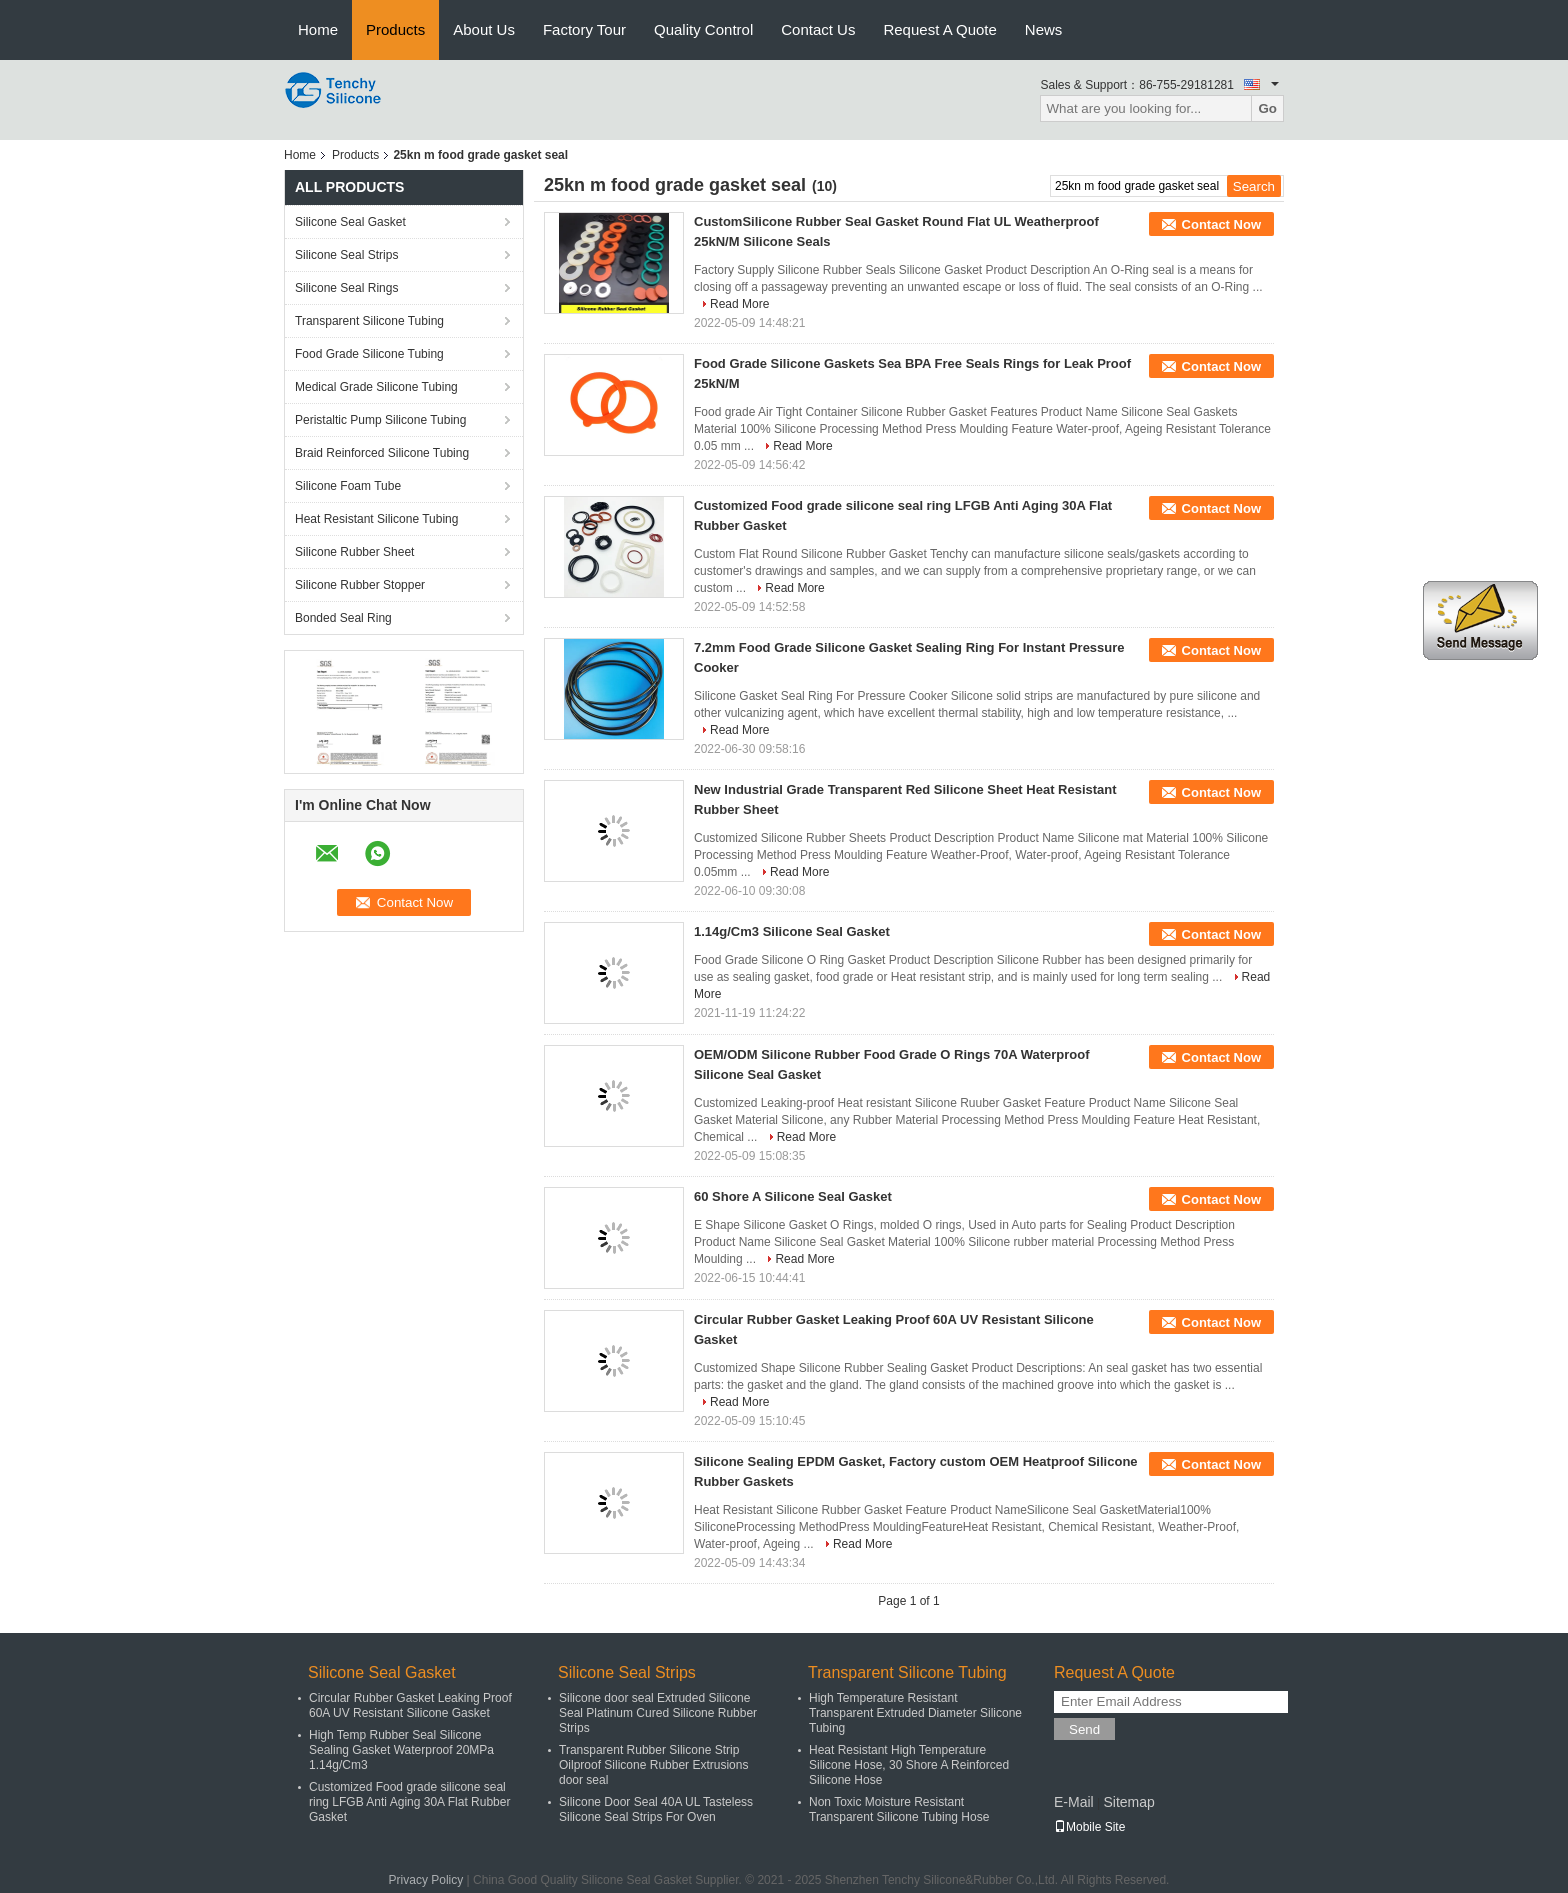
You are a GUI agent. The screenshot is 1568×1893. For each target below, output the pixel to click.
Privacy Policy (426, 1880)
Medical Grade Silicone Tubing (376, 387)
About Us (484, 29)
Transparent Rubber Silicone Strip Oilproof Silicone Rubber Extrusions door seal (653, 1765)
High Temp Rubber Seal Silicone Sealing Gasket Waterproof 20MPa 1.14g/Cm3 (401, 1750)
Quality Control (703, 29)
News (1044, 29)
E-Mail (1074, 1802)
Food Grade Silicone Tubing (369, 354)
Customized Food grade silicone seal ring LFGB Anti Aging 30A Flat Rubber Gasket (409, 1802)
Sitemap (1128, 1802)
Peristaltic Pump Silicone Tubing (380, 420)
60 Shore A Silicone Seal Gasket (793, 1196)
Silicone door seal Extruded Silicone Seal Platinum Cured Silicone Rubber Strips (658, 1713)
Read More (739, 304)
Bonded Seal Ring (343, 618)
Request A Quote (939, 29)
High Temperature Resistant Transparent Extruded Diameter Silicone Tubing (915, 1713)
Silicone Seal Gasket (350, 222)
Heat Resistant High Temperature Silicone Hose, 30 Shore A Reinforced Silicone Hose (909, 1765)
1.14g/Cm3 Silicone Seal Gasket (792, 931)
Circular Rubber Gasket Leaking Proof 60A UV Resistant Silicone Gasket (410, 1705)
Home (318, 29)
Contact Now (1221, 224)
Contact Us (818, 29)
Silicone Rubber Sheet (354, 552)
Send (1084, 1729)
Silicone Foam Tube (348, 486)
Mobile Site (1089, 1827)
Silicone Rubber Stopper (360, 585)
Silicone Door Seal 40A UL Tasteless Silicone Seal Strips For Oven (656, 1809)
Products (395, 29)
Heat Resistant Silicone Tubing (376, 519)
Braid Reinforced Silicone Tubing (382, 453)
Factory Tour (584, 29)
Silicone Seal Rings (346, 288)
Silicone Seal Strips (346, 255)
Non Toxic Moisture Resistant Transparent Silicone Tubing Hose (899, 1809)
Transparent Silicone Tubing (369, 321)
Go (1267, 108)
